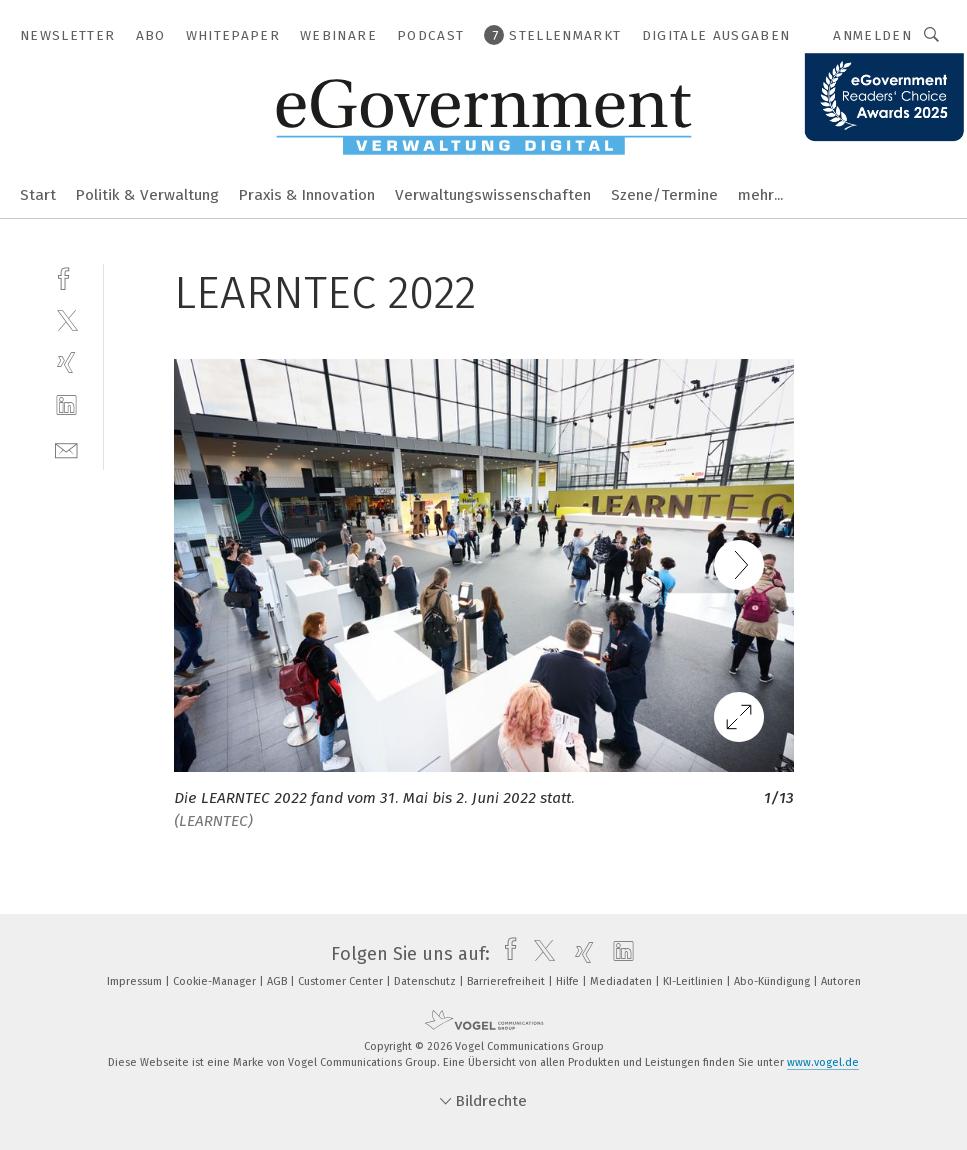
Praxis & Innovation (307, 195)
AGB (278, 981)
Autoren (841, 981)
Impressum (136, 981)
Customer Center (342, 981)
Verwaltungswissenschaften (493, 195)
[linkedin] (66, 405)
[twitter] (66, 319)
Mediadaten (622, 981)
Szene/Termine (664, 195)
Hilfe (569, 981)
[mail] (66, 448)
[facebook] (66, 276)
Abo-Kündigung (773, 981)
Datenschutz (426, 981)
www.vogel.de (823, 1062)
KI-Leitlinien (694, 981)
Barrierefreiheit (507, 981)
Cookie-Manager (216, 981)
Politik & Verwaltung (147, 195)
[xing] (66, 362)
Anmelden (872, 35)
